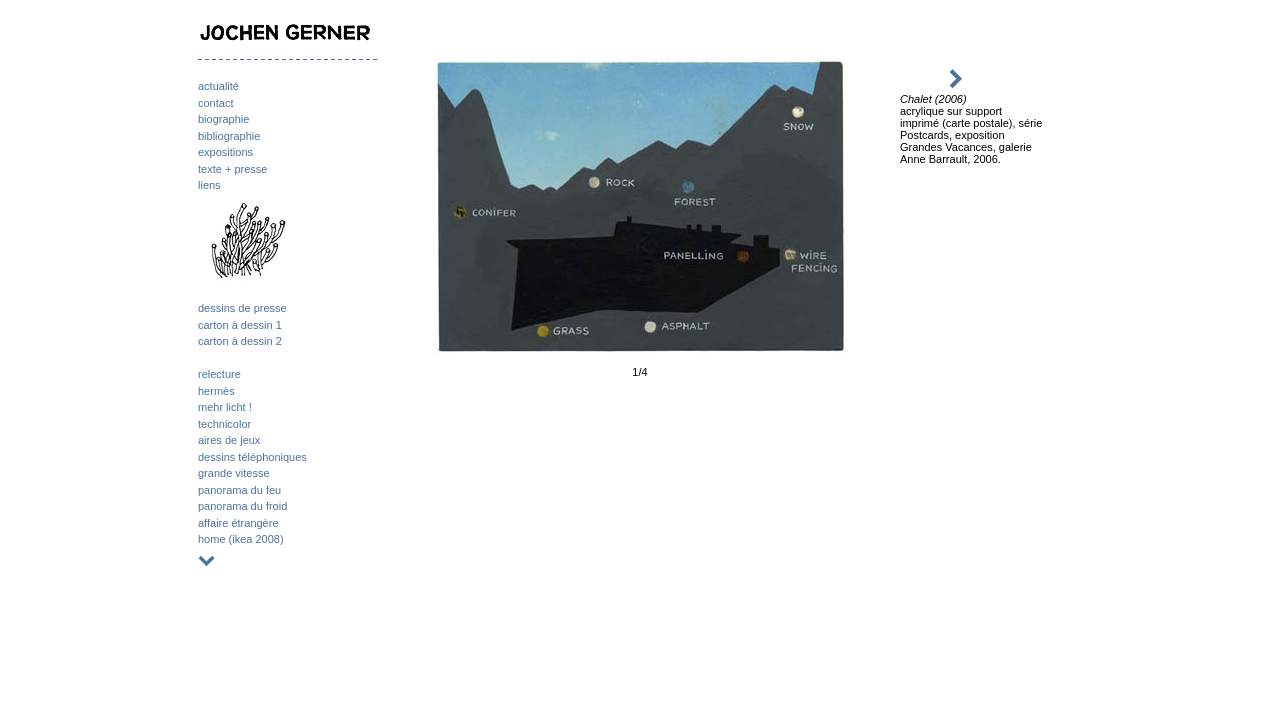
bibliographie (229, 136)
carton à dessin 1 (240, 325)
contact (215, 103)
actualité (218, 86)
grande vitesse (234, 473)
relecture (219, 374)
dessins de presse (242, 308)
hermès (216, 391)
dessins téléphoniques (252, 457)
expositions (225, 152)
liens (209, 185)
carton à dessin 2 (240, 341)
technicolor (224, 424)
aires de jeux (229, 440)
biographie (223, 119)
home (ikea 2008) (241, 539)
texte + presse (232, 169)
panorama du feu (239, 490)
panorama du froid (242, 506)
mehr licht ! (225, 407)
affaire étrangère (238, 523)
